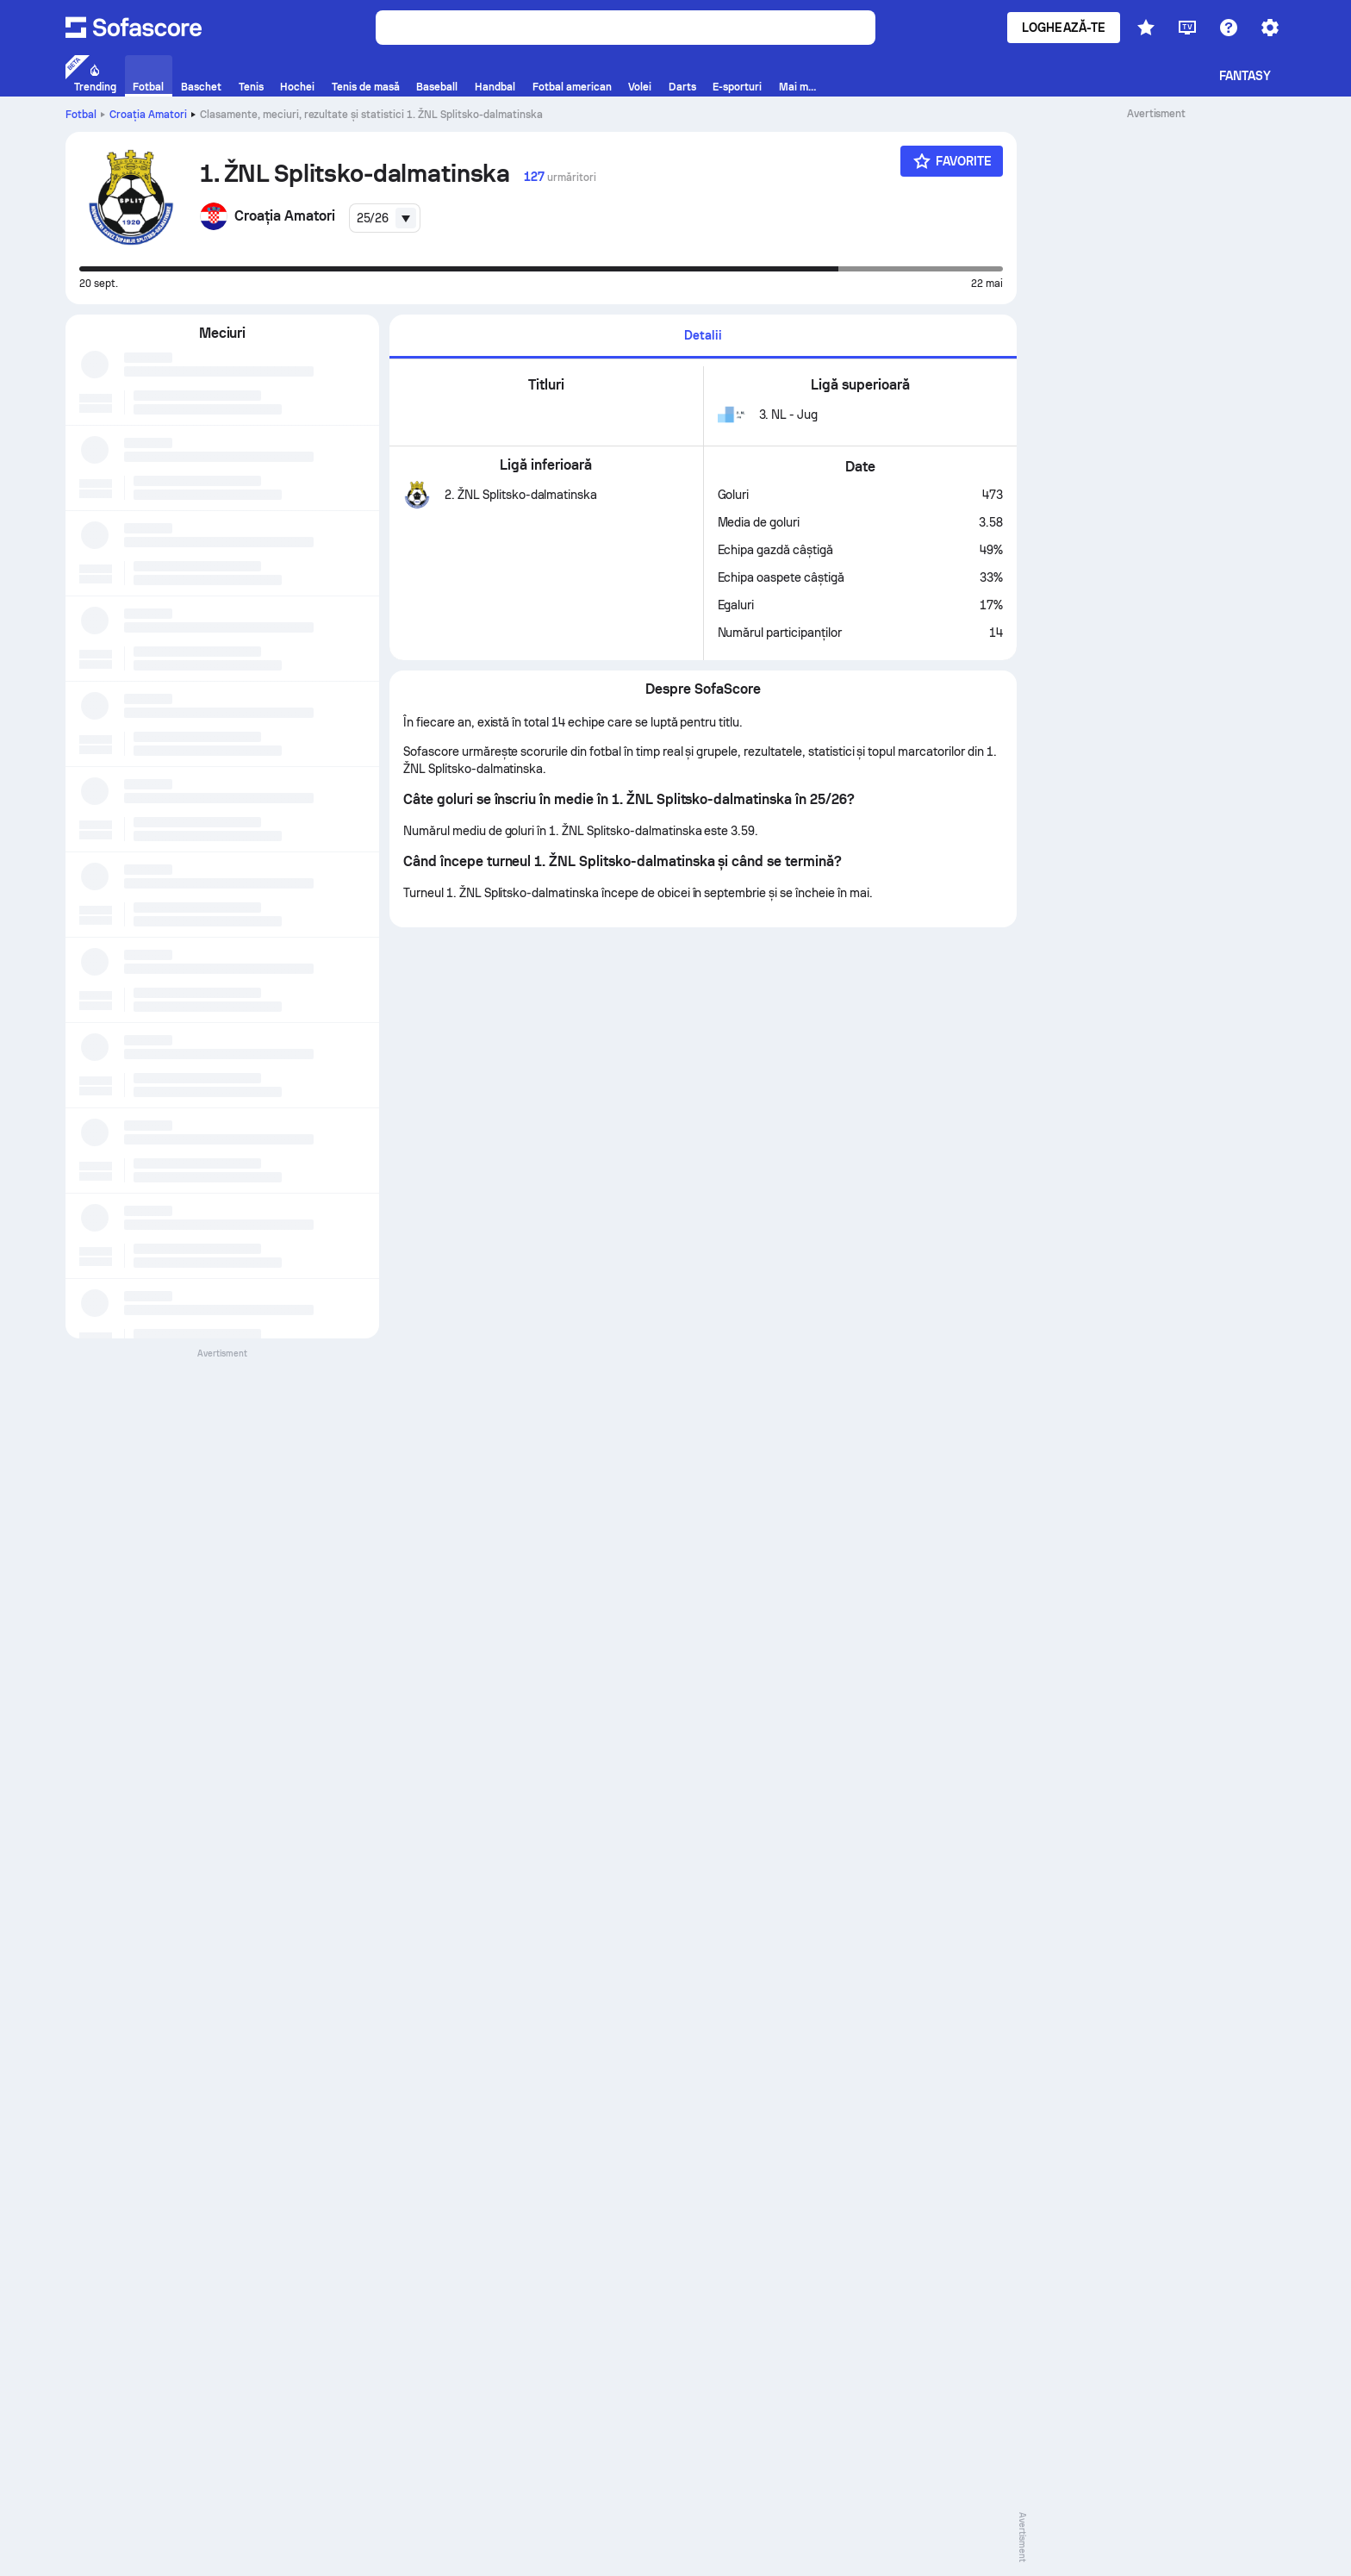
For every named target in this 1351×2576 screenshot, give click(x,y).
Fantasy (1245, 76)
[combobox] (385, 218)
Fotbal (80, 115)
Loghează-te (1063, 27)
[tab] (703, 337)
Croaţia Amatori (148, 115)
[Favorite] (951, 161)
